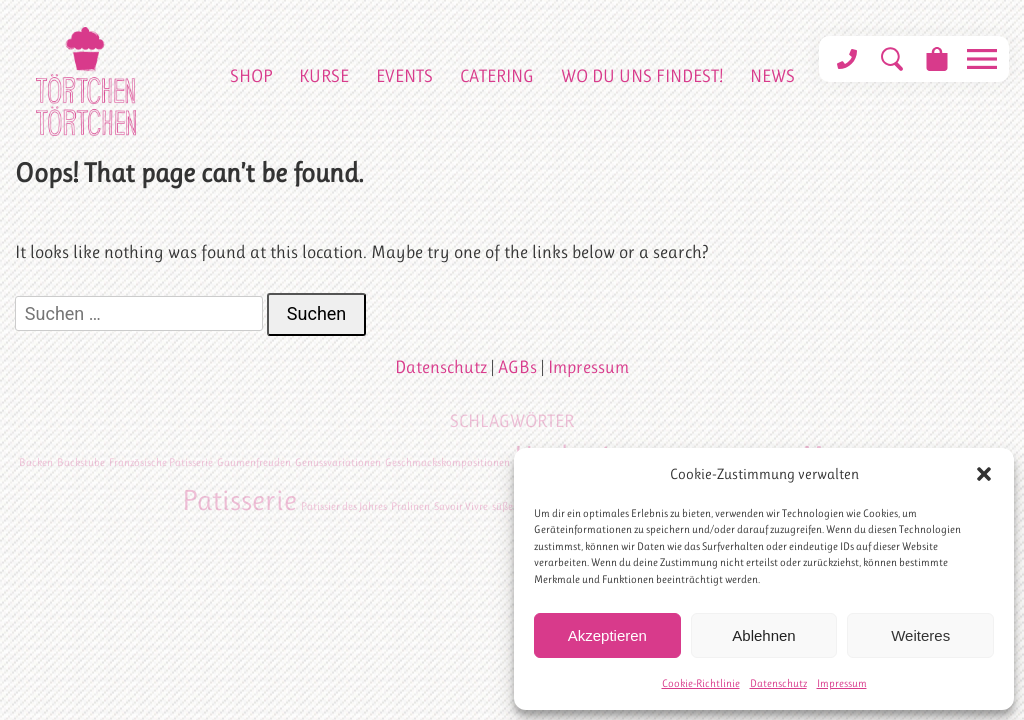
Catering (497, 76)
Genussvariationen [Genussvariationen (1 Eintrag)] (338, 462)
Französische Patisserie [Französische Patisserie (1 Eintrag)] (161, 462)
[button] (984, 474)
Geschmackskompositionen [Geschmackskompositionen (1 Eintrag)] (447, 462)
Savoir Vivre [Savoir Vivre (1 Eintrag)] (461, 506)
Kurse (324, 76)
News (772, 76)
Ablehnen (763, 635)
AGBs (517, 367)
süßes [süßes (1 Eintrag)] (504, 506)
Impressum (842, 683)
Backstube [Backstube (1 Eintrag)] (81, 462)
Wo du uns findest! (642, 76)
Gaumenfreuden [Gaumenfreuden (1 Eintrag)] (254, 462)
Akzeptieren (607, 635)
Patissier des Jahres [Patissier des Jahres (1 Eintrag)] (344, 506)
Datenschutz (778, 683)
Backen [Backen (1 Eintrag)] (36, 462)
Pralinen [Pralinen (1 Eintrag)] (410, 506)
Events (404, 76)
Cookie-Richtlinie (701, 683)
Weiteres (920, 635)
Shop (251, 76)
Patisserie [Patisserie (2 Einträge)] (239, 500)
